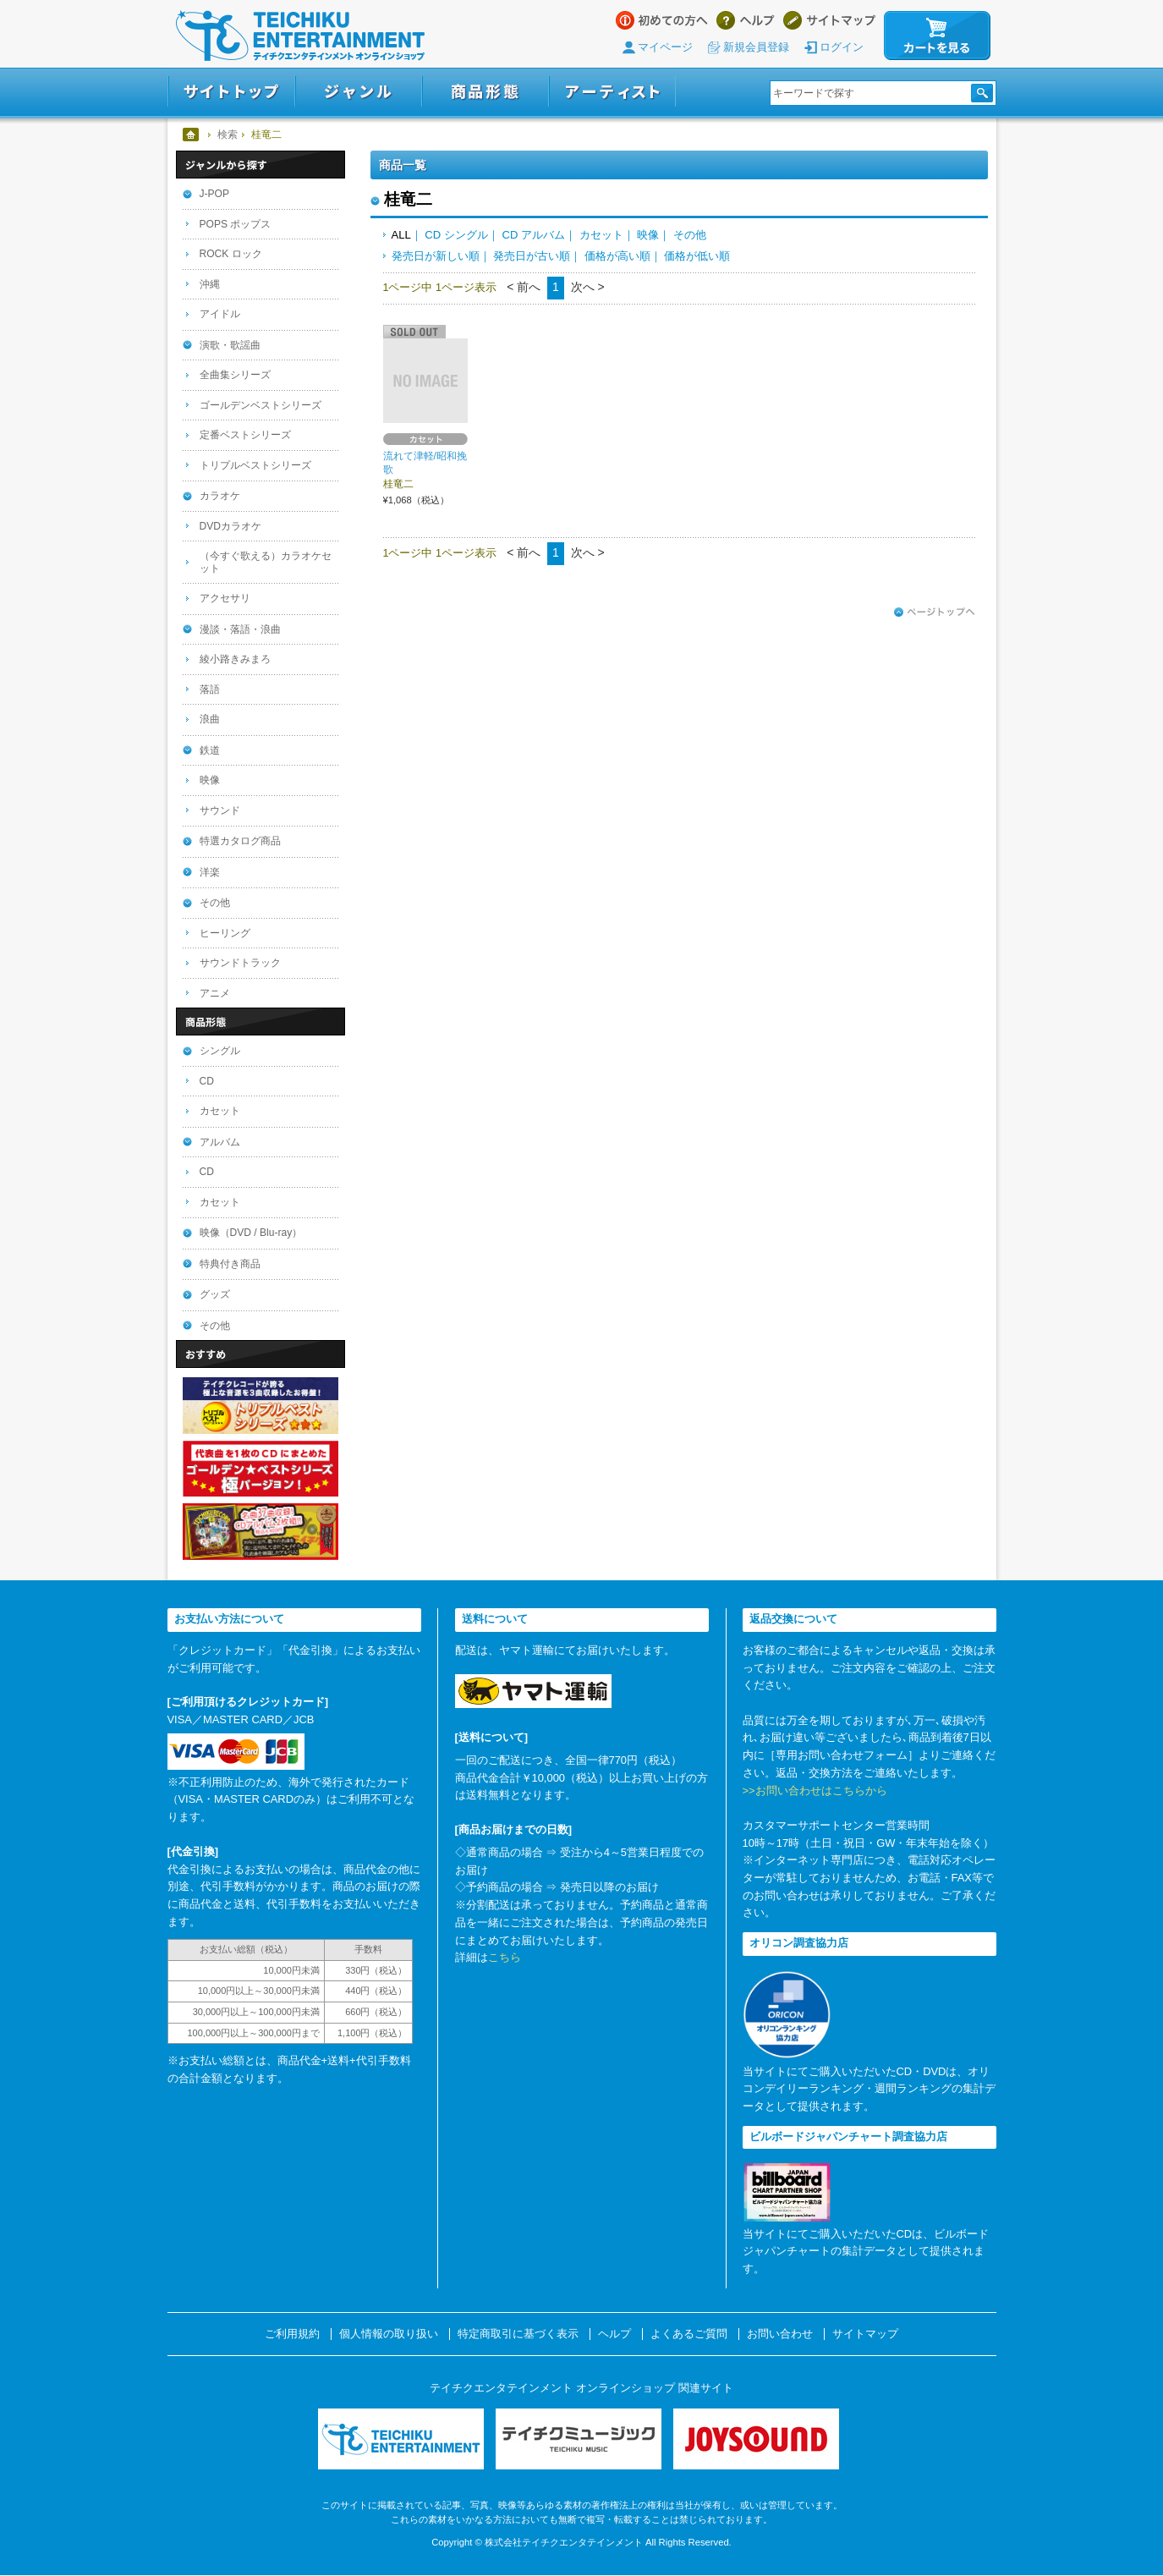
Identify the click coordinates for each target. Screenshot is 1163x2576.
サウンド (220, 810)
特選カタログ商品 (240, 841)
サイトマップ (829, 20)
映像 (648, 234)
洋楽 (210, 872)
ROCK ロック (231, 254)
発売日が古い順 (531, 256)
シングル (220, 1051)
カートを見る (937, 35)
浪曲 (210, 719)
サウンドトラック (240, 963)
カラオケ (220, 496)
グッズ (215, 1294)
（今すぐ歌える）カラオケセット (266, 562)
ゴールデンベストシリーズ (260, 405)
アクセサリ (225, 598)
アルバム (220, 1142)
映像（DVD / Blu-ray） (251, 1233)
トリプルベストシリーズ (255, 465)
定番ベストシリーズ (245, 435)
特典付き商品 (230, 1264)
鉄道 (210, 750)
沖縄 (210, 284)
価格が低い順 (697, 256)
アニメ (215, 993)
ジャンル (358, 92)
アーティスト (612, 92)
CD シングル (456, 234)
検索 (227, 134)
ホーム (191, 134)
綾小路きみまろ (235, 659)
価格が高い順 (617, 256)
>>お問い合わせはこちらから (815, 1790)
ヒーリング (225, 933)
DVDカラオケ (231, 526)
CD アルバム (533, 234)
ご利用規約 (292, 2334)
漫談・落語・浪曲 (240, 629)
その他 (689, 234)
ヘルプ (745, 20)
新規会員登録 (756, 47)
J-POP (215, 194)
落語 (210, 689)
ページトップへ (934, 612)
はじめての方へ (662, 20)
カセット (601, 234)
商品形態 (485, 92)
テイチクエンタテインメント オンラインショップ (300, 35)
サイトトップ (231, 92)
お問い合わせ (780, 2334)
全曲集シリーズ (235, 375)
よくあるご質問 (688, 2334)
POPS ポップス (236, 224)
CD (207, 1081)
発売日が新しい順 (436, 256)
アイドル (220, 314)
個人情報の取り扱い (388, 2334)
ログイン (842, 47)
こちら (504, 1957)
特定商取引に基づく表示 (518, 2334)
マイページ (665, 47)
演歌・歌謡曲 (230, 345)
